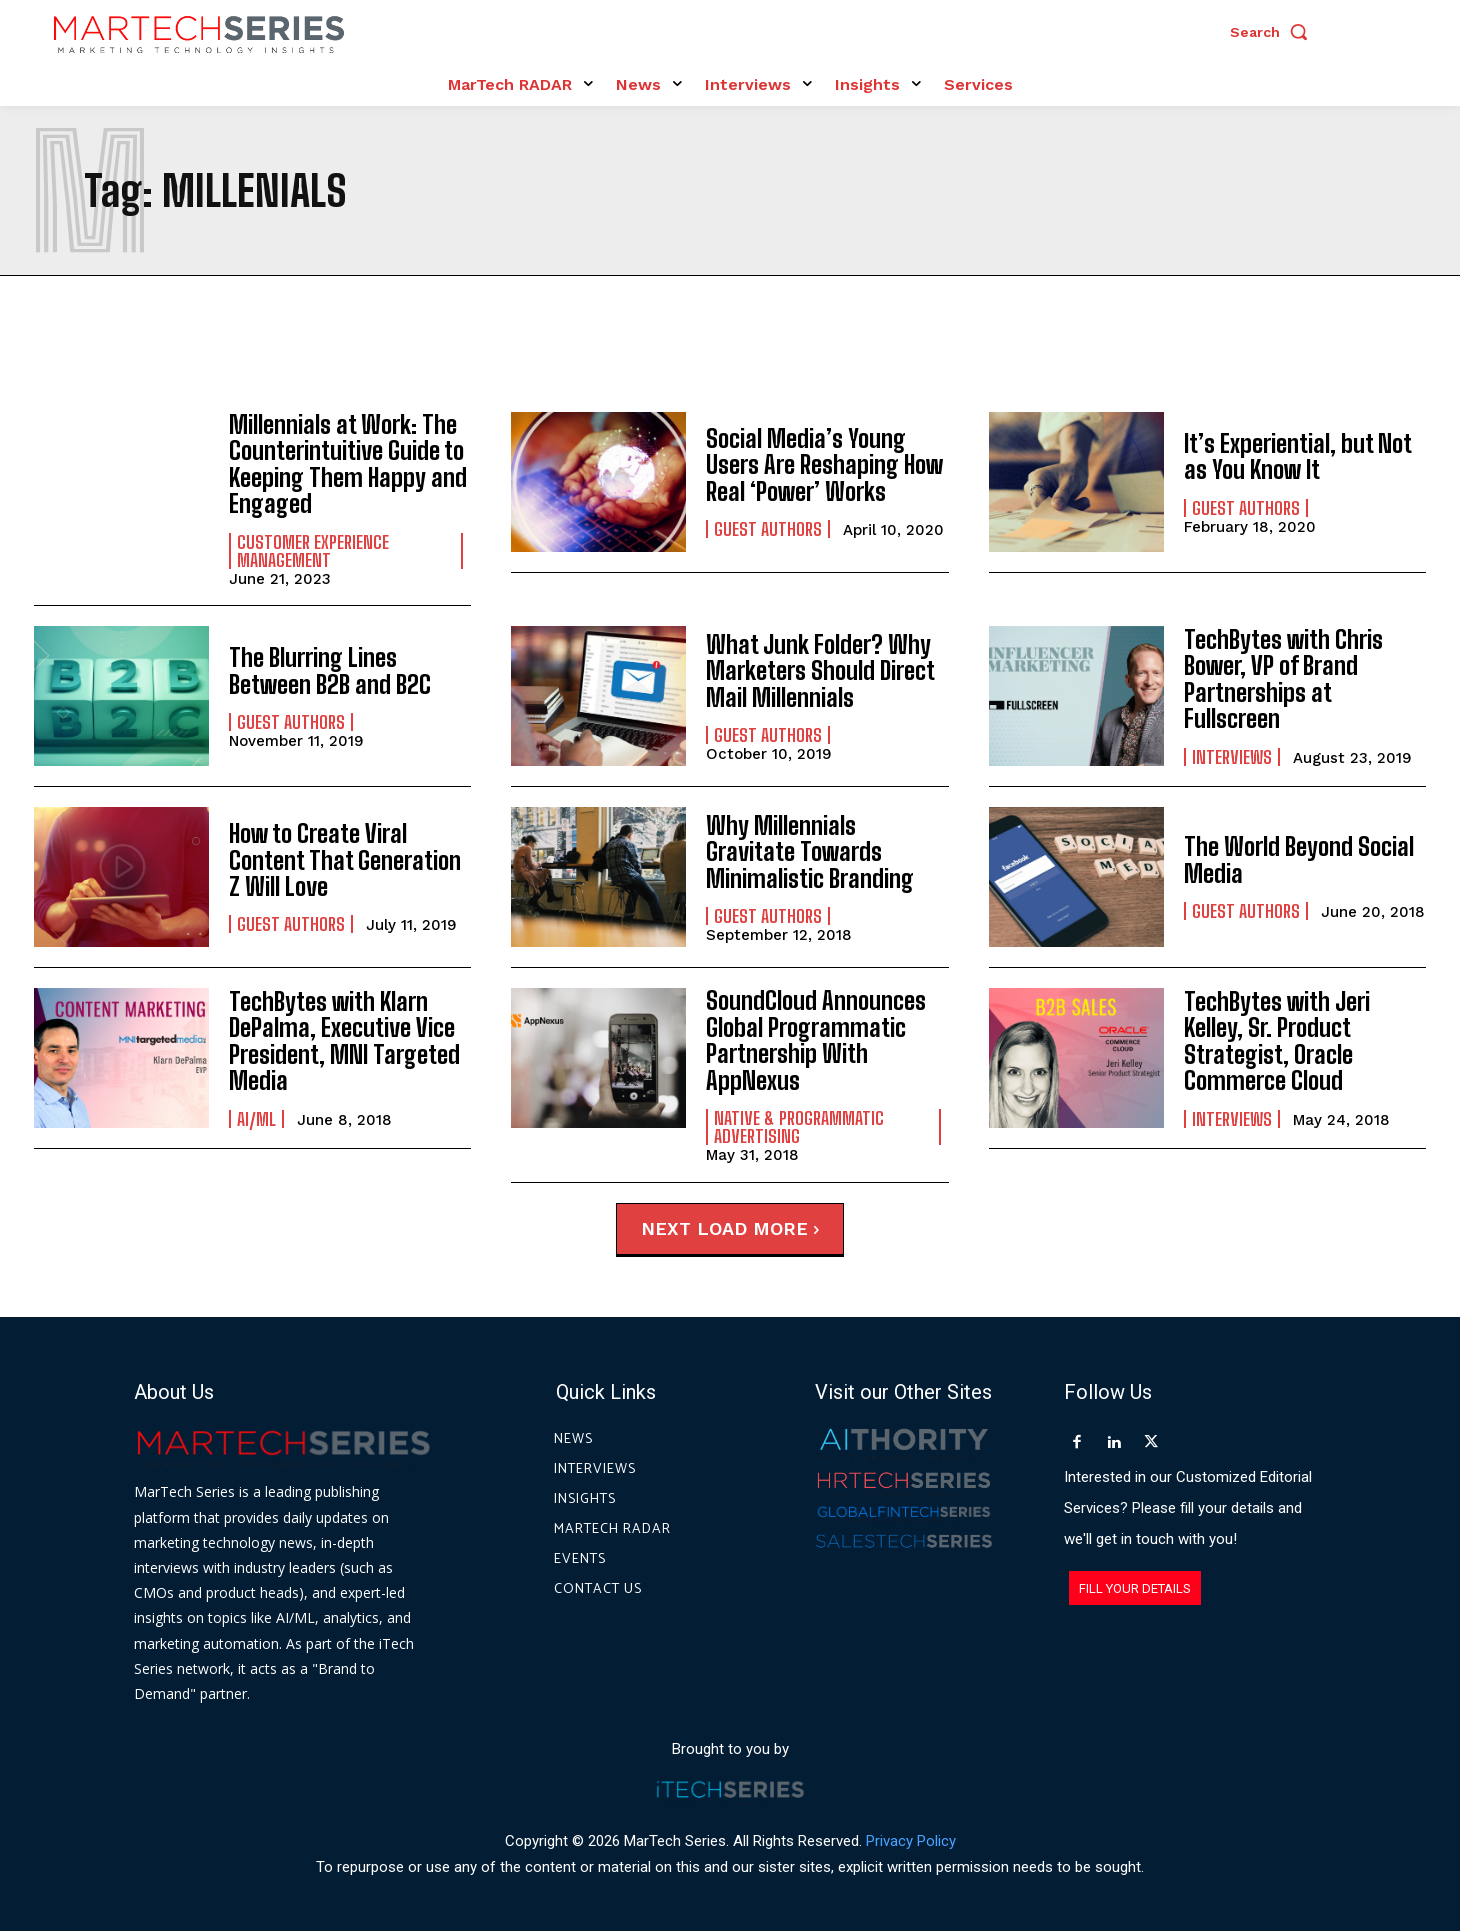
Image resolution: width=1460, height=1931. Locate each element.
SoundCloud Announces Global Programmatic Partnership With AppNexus (816, 1040)
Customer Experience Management (313, 551)
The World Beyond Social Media (1299, 859)
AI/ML (256, 1118)
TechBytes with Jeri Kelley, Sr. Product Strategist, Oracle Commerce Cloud (1277, 1041)
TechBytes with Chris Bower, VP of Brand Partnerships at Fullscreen (1283, 679)
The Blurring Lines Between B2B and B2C (330, 670)
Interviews (1232, 756)
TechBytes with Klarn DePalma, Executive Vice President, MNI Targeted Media (344, 1041)
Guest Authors (768, 529)
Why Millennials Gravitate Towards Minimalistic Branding (810, 852)
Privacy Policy (911, 1840)
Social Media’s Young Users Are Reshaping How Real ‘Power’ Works (824, 465)
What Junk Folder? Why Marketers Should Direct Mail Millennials (820, 671)
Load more (758, 1227)
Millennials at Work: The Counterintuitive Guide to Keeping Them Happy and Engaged (348, 464)
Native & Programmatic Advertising (799, 1126)
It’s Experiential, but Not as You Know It (1298, 456)
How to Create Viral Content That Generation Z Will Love (345, 860)
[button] (1274, 32)
